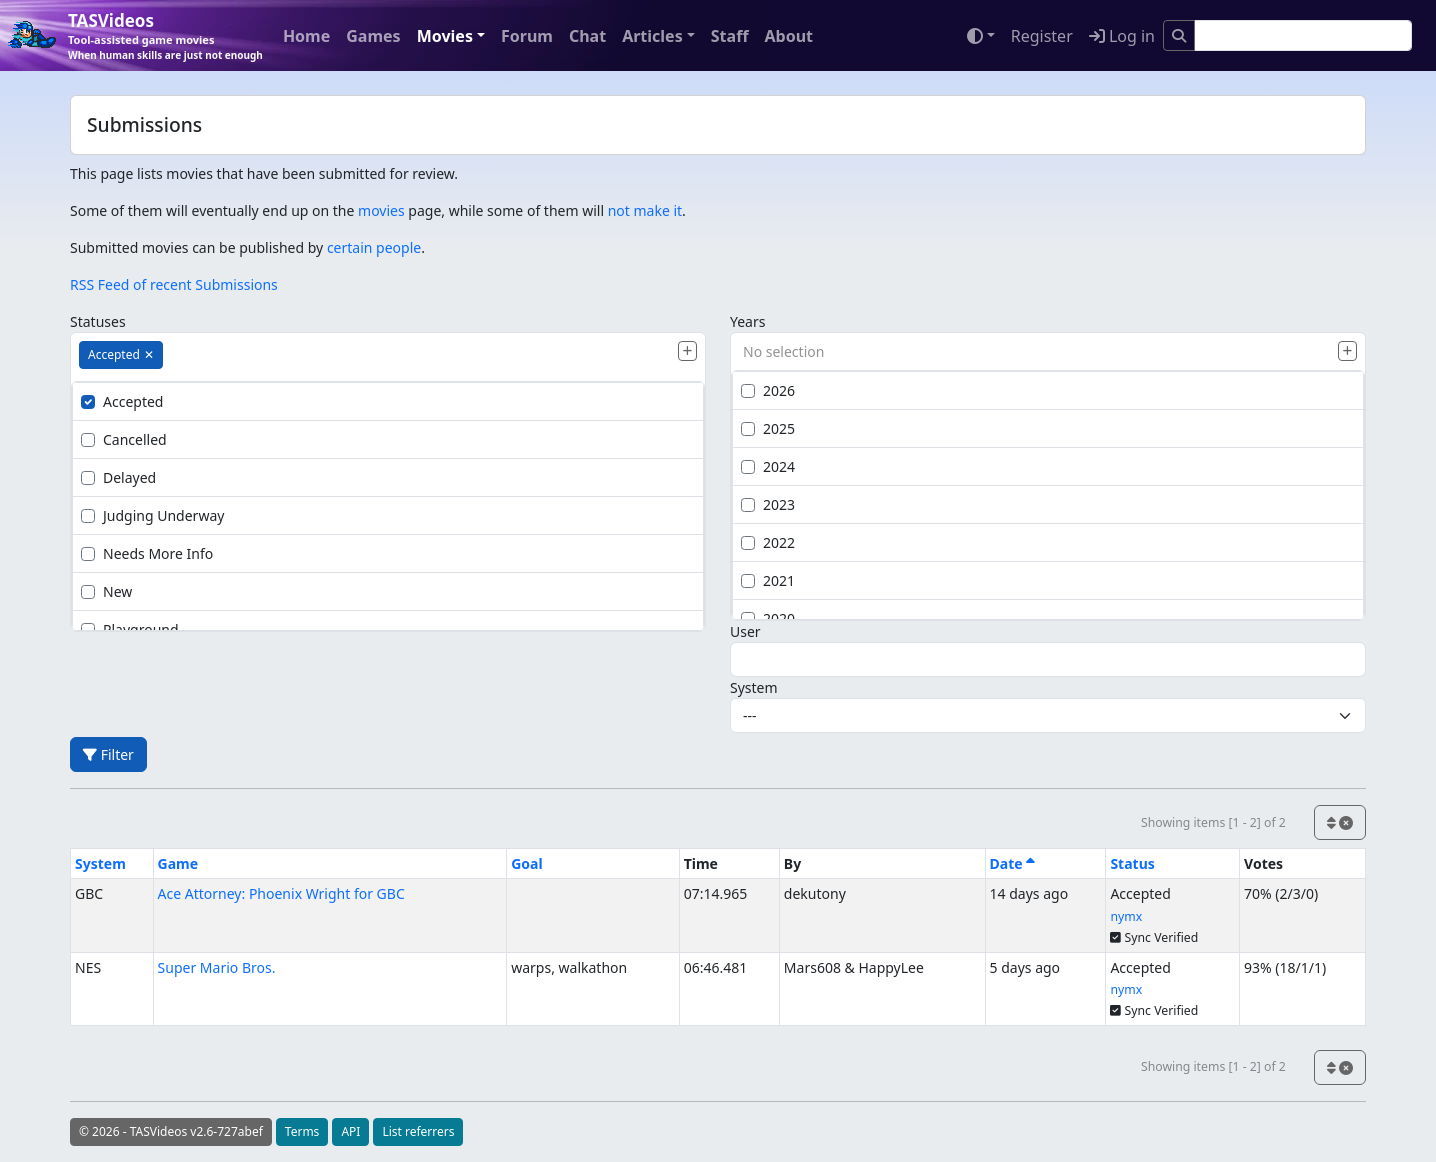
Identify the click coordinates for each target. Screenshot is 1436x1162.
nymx (1126, 916)
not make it (645, 210)
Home (306, 36)
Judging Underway (152, 515)
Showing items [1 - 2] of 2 (1213, 822)
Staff (730, 36)
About (788, 36)
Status (1132, 863)
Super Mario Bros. (217, 967)
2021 (768, 580)
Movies (445, 36)
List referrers (418, 1131)
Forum (527, 36)
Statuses (98, 321)
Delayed (118, 477)
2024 (768, 466)
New (106, 591)
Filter (108, 754)
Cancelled (124, 439)
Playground (130, 629)
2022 (768, 542)
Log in (1122, 36)
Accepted (122, 401)
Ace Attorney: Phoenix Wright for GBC (281, 893)
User (745, 631)
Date (1013, 863)
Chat (587, 36)
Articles (652, 36)
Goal (526, 863)
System (754, 687)
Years (747, 321)
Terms (302, 1131)
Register (1042, 36)
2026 (768, 390)
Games (373, 36)
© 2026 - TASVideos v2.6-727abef (171, 1131)
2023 (768, 504)
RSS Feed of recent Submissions (174, 284)
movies (381, 210)
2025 (768, 428)
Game (178, 863)
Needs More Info (147, 553)
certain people (374, 247)
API (350, 1131)
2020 (768, 618)
